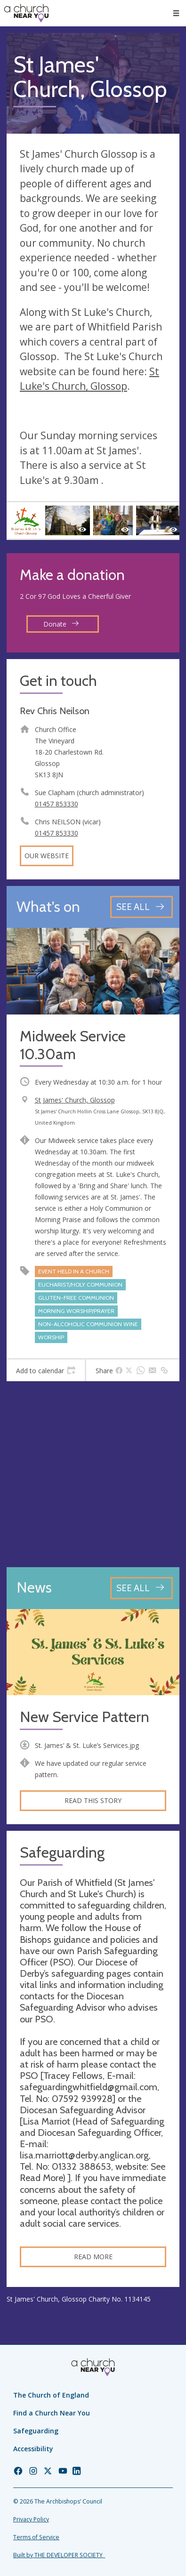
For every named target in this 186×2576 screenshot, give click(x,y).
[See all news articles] (141, 1588)
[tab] (46, 1370)
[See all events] (141, 907)
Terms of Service (36, 2537)
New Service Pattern (84, 1717)
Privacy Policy (31, 2519)
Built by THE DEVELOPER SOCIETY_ (59, 2555)
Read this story (93, 1800)
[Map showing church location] (93, 1474)
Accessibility (33, 2448)
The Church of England (51, 2395)
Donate (61, 624)
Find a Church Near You (51, 2412)
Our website (46, 855)
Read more (93, 2256)
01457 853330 (56, 803)
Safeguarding (35, 2430)
